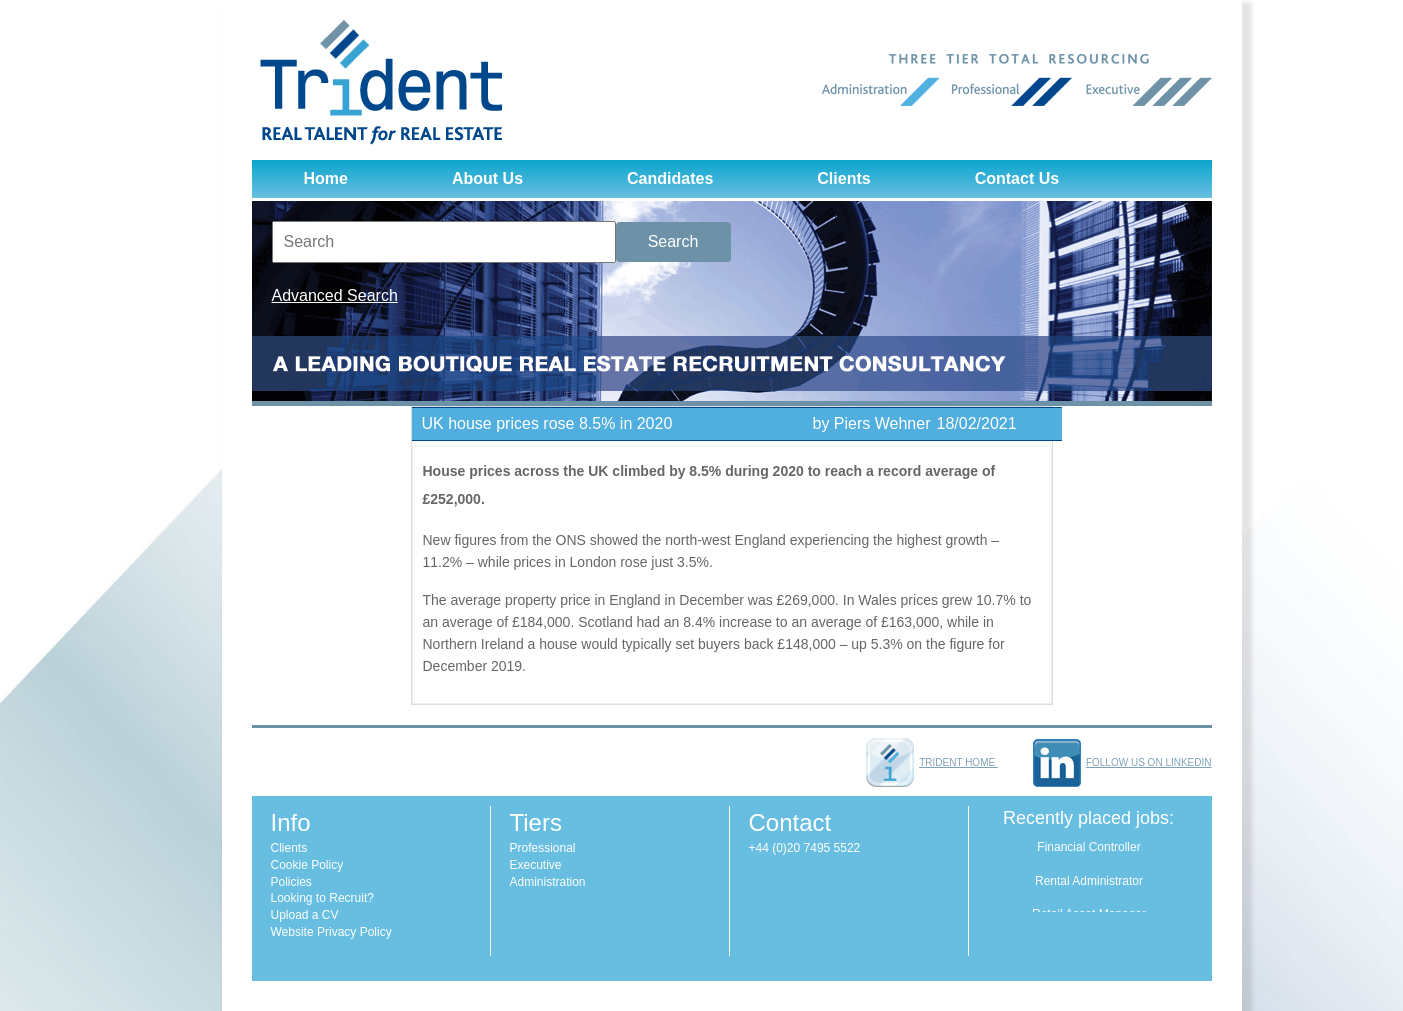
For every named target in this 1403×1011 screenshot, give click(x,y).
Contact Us (1017, 178)
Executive (536, 865)
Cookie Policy (307, 865)
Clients (843, 178)
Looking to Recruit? (322, 898)
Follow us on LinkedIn (1122, 762)
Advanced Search (335, 295)
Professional (543, 848)
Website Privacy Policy (331, 932)
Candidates (670, 178)
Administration (548, 882)
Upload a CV (305, 915)
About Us (487, 178)
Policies (291, 882)
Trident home (932, 762)
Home (326, 178)
